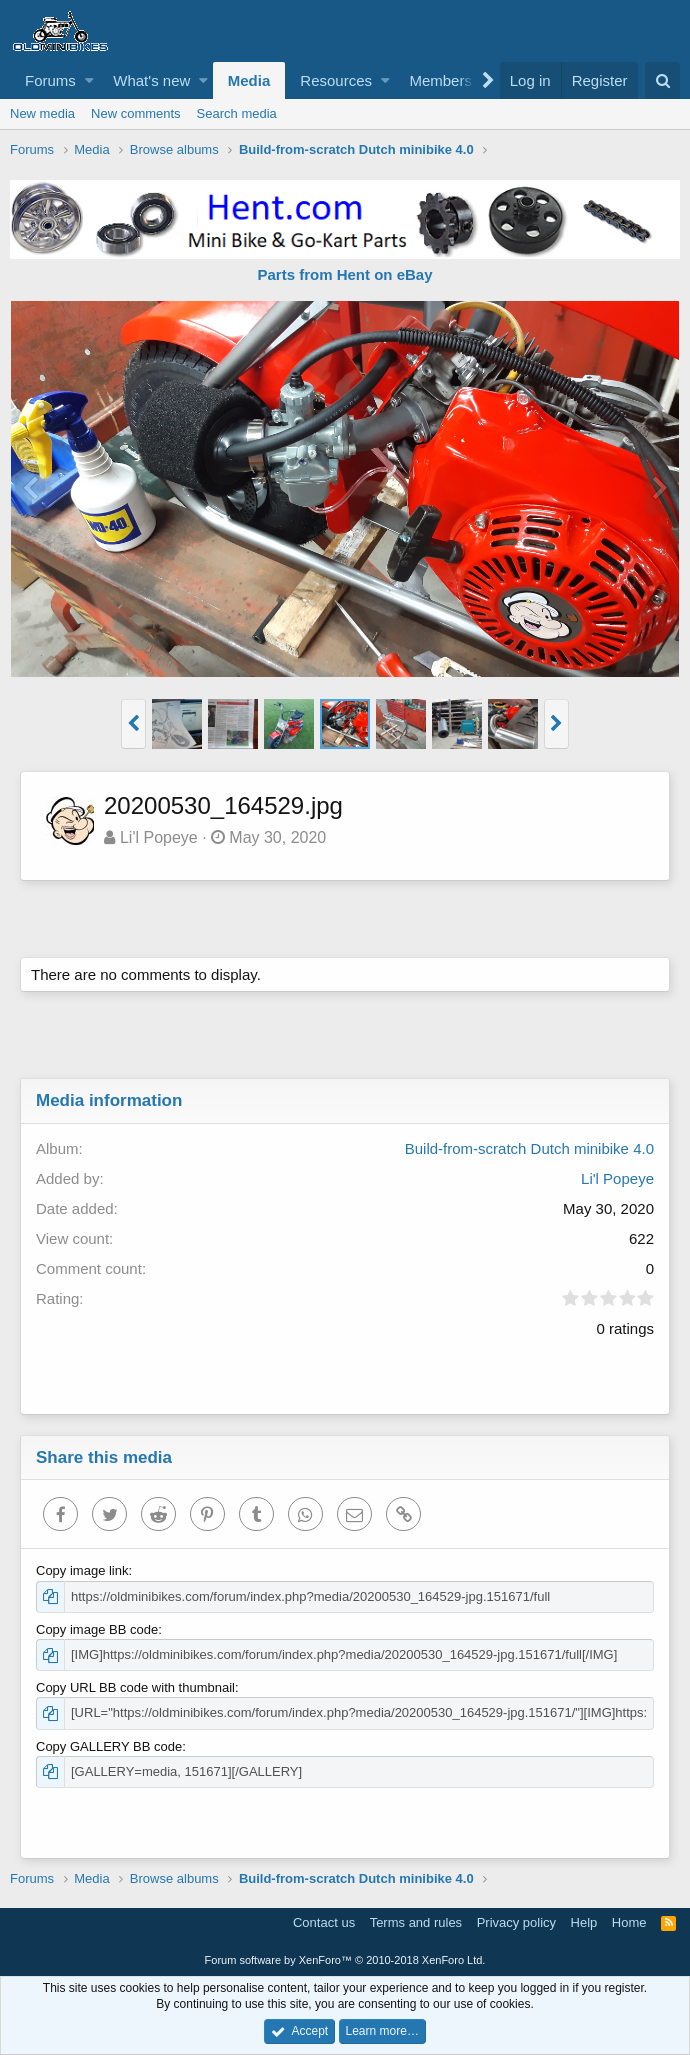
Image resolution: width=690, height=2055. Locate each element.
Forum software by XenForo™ (345, 1960)
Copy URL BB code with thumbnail (135, 1687)
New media (42, 113)
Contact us (324, 1922)
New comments (136, 113)
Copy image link (82, 1570)
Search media (237, 113)
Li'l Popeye (159, 837)
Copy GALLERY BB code (109, 1746)
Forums (50, 80)
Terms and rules (416, 1922)
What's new (151, 80)
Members (440, 80)
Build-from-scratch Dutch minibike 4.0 (529, 1148)
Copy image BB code (97, 1629)
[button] (89, 80)
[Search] (662, 80)
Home (629, 1922)
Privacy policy (516, 1922)
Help (584, 1922)
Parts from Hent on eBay (344, 274)
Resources (336, 80)
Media (249, 80)
